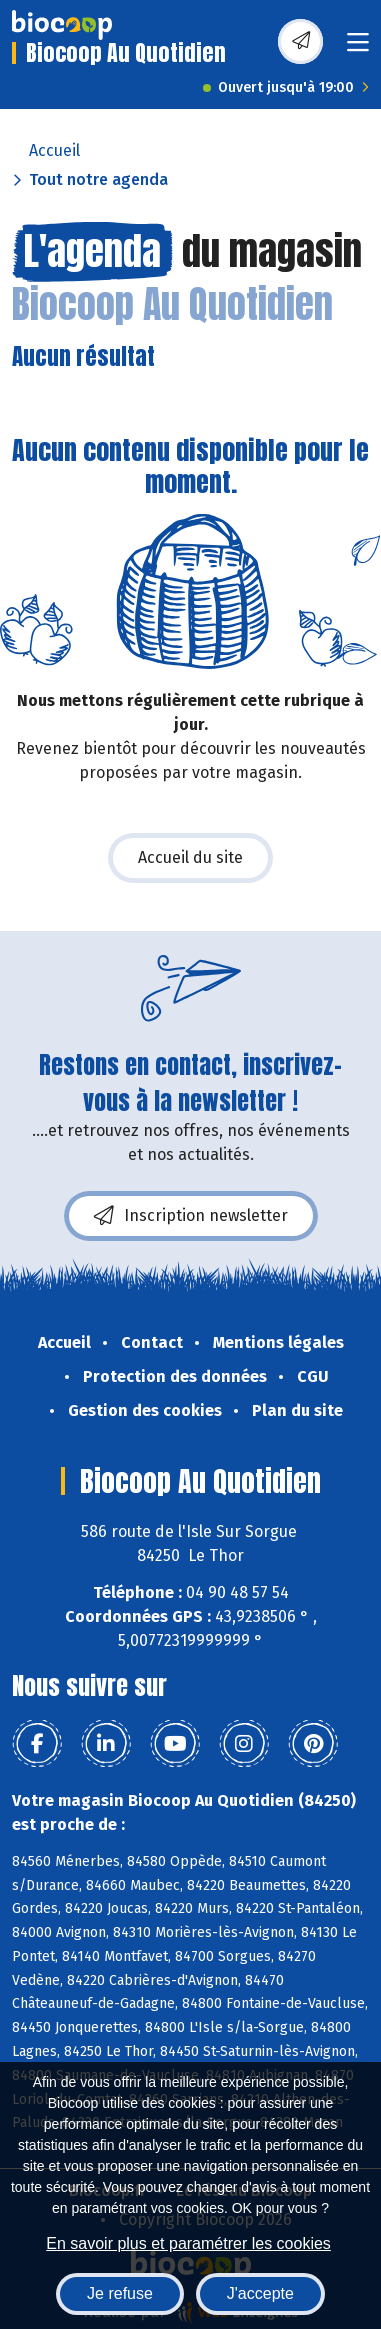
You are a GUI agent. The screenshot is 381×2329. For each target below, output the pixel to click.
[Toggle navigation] (358, 48)
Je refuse (120, 2293)
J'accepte (260, 2293)
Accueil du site (190, 857)
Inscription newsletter (191, 1216)
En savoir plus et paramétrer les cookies (188, 2243)
